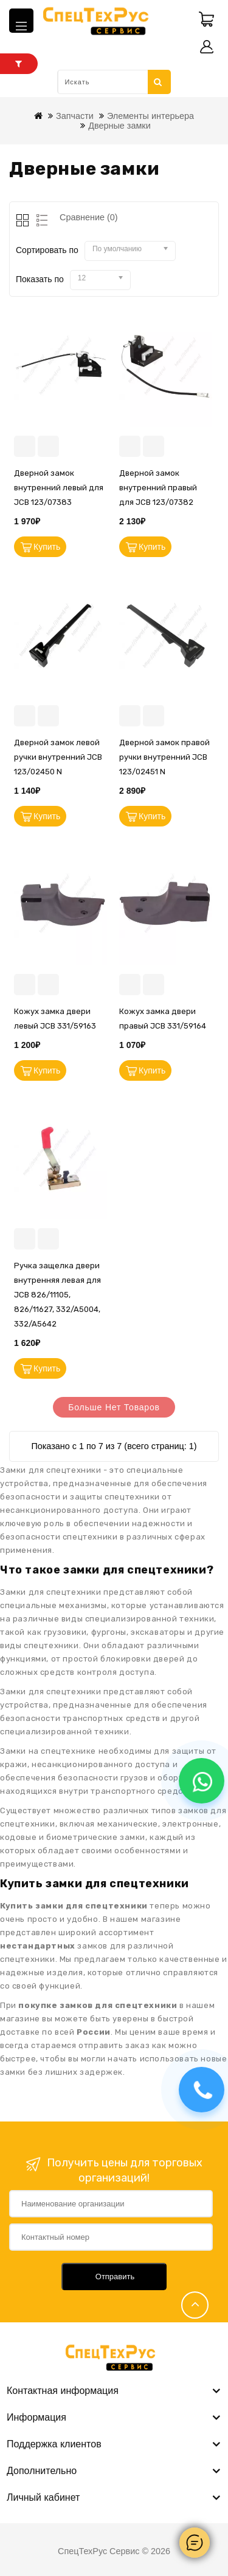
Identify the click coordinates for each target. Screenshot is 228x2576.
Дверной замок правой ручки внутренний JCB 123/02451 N (164, 757)
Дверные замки (119, 125)
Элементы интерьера (150, 116)
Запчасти (75, 116)
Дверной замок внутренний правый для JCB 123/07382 (158, 487)
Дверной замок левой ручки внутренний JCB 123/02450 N (58, 757)
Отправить (114, 2276)
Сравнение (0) (89, 217)
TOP (195, 2305)
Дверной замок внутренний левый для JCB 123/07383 (58, 487)
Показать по (40, 279)
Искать (158, 82)
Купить (46, 547)
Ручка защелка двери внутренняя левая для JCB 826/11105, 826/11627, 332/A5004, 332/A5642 (57, 1294)
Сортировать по (47, 250)
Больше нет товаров (114, 1407)
